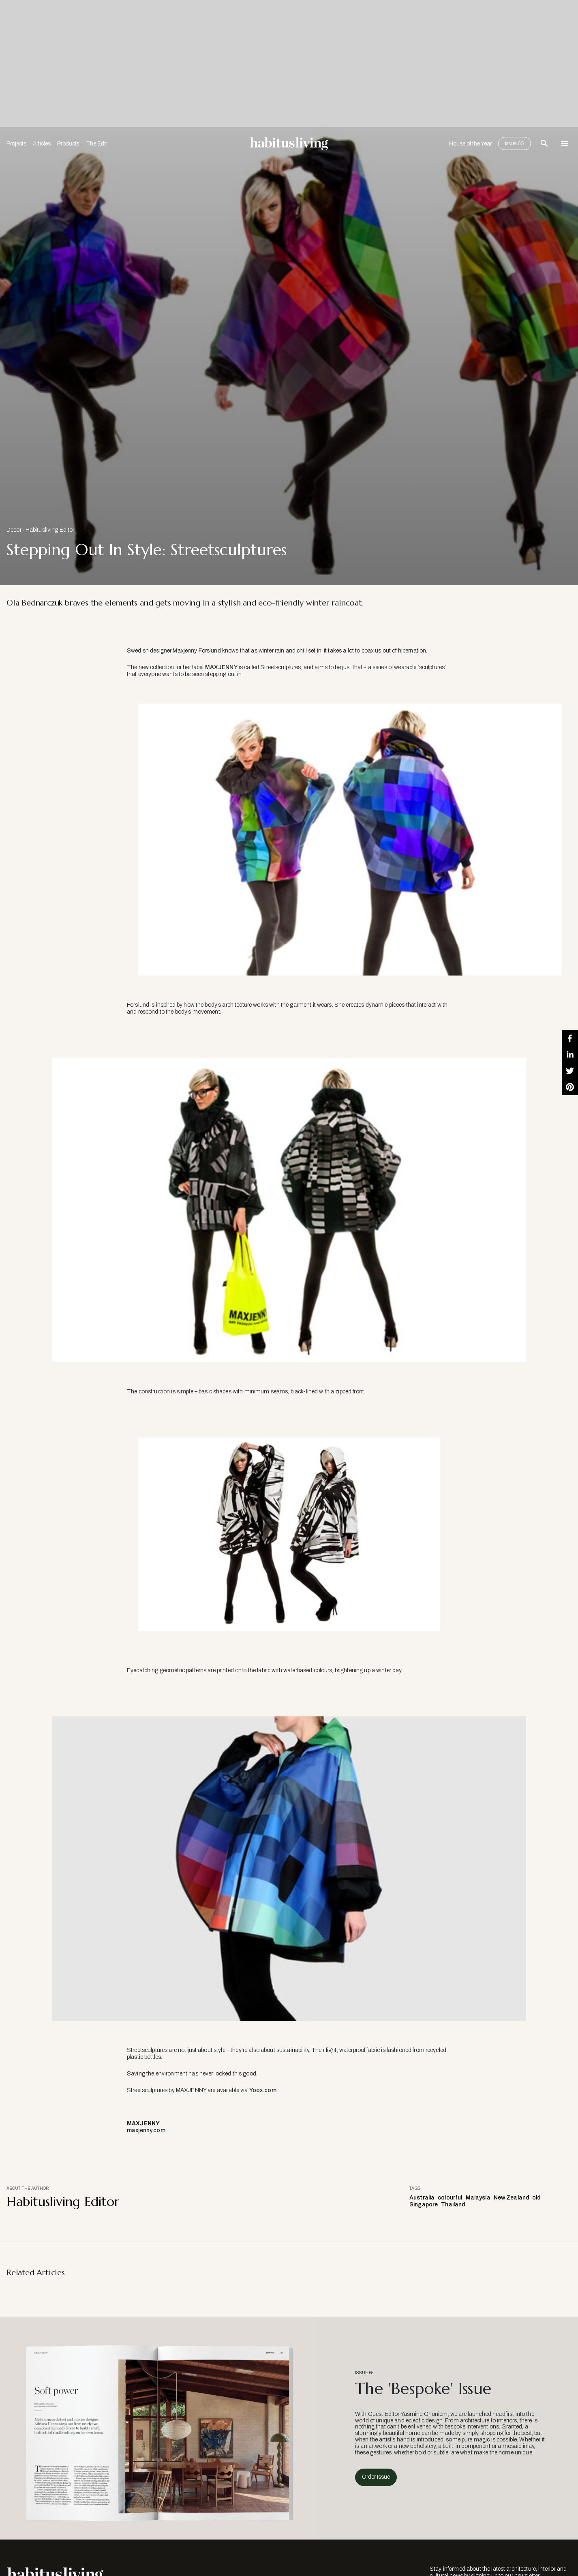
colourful (450, 2198)
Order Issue (376, 2477)
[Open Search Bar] (544, 143)
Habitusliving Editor (50, 530)
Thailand (453, 2205)
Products (68, 144)
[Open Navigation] (565, 143)
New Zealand (511, 2198)
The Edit (96, 144)
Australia (422, 2198)
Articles (42, 144)
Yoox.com (262, 2090)
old (536, 2198)
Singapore (423, 2205)
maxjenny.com (148, 2130)
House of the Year (470, 144)
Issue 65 (514, 143)
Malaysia (478, 2198)
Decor (13, 530)
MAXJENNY (221, 667)
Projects (16, 144)
